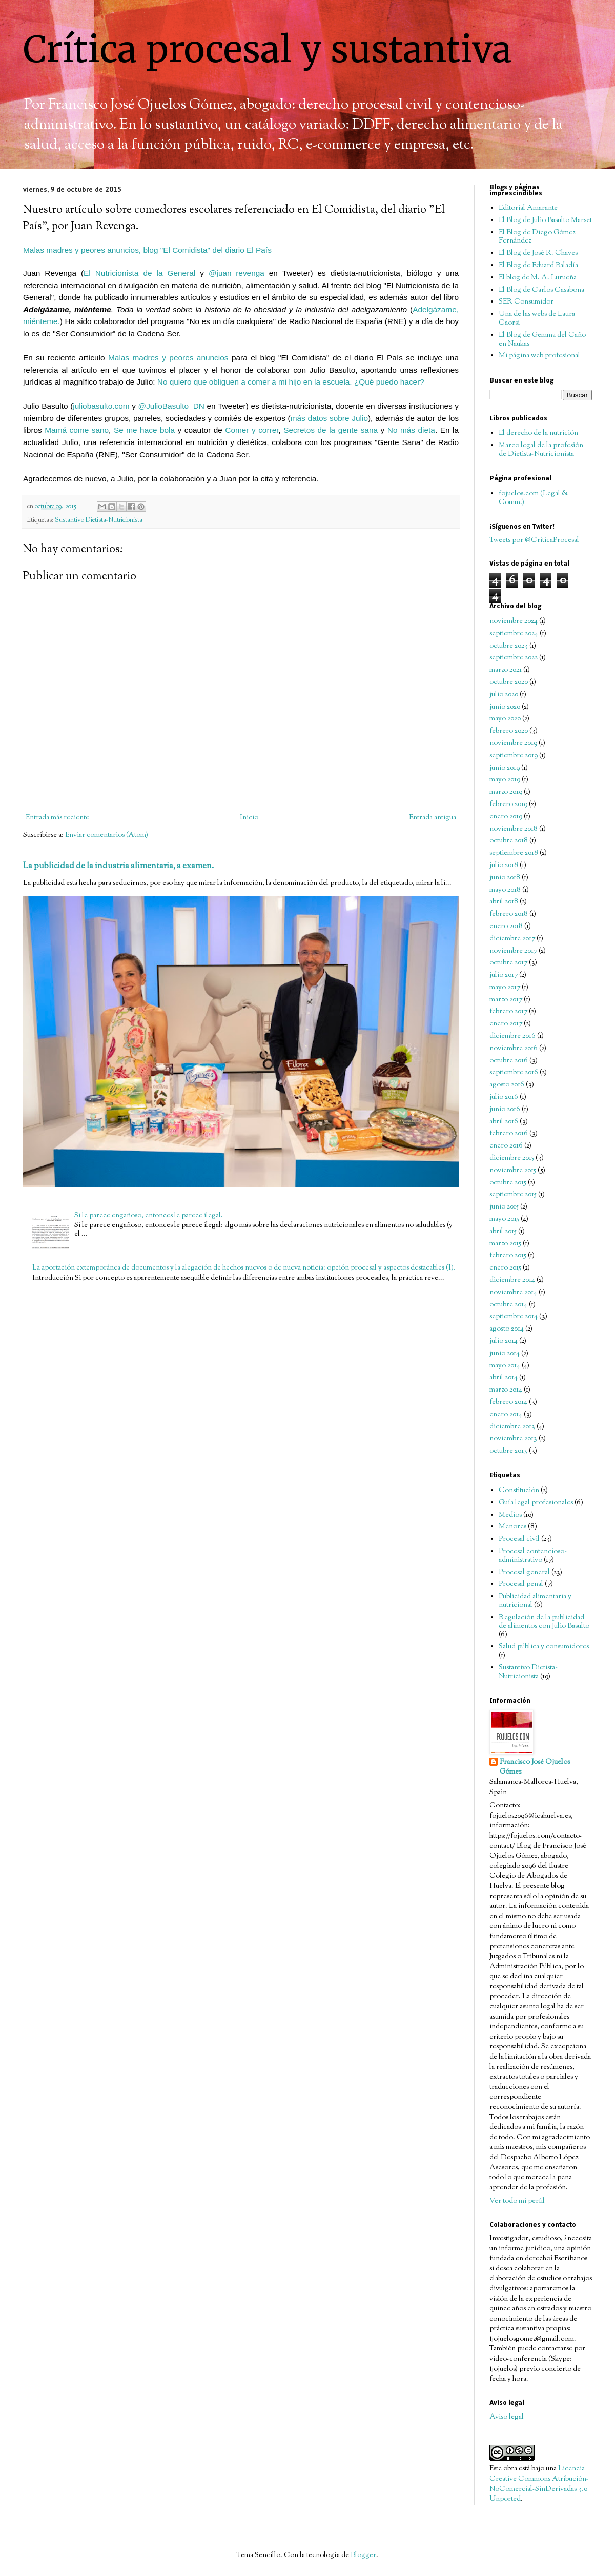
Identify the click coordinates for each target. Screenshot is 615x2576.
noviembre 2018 (513, 829)
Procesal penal (521, 1584)
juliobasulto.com (101, 405)
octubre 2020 (508, 682)
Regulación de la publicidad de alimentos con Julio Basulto (544, 1622)
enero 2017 (505, 1024)
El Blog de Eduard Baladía (538, 265)
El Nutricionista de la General (139, 273)
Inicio (249, 818)
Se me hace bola (144, 430)
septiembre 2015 (513, 1195)
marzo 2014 (505, 1390)
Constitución (519, 1490)
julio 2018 (503, 865)
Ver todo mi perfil (517, 2201)
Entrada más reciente (57, 818)
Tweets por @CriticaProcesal (534, 540)
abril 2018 (503, 902)
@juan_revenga (236, 273)
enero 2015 (505, 1268)
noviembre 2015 (512, 1170)
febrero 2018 (508, 914)
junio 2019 (504, 768)
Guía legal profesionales (536, 1503)
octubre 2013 (508, 1451)
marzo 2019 (505, 792)
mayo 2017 (504, 987)
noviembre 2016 (513, 1048)
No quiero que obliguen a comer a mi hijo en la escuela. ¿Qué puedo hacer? (290, 381)
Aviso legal (506, 2417)
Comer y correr (251, 430)
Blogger (363, 2555)
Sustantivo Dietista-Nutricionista (98, 520)
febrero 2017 (508, 1012)
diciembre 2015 (511, 1158)
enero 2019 (505, 817)
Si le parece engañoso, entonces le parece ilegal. (148, 1216)
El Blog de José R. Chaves (538, 253)
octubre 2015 (507, 1183)
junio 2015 (504, 1207)
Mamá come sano (77, 430)
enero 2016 (506, 1146)
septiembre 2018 (513, 853)
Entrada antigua (432, 818)
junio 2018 (504, 878)
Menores (512, 1527)
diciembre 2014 (512, 1280)
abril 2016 (503, 1122)
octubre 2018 (508, 841)
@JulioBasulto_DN (171, 405)
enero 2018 (506, 926)
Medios (510, 1515)
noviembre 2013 (513, 1439)
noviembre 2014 (513, 1292)
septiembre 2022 (513, 658)
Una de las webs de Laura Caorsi (537, 318)
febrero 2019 (508, 804)
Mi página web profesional (539, 356)
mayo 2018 (505, 890)
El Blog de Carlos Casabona (541, 290)
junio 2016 (504, 1109)
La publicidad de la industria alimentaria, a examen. (118, 866)
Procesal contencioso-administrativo (533, 1555)
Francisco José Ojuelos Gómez (535, 1768)
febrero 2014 (508, 1402)
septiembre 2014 (513, 1317)
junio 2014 (504, 1354)
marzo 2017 (505, 1000)
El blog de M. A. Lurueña (538, 278)
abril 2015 (503, 1231)
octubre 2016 (508, 1061)
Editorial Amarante (528, 208)
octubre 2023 (508, 646)
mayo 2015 (504, 1219)
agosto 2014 (506, 1329)
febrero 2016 (508, 1134)
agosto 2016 (506, 1085)
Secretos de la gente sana (330, 430)
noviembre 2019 (513, 743)
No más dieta (411, 430)
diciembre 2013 (512, 1427)
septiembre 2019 (513, 756)
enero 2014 (505, 1415)
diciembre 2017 (512, 939)
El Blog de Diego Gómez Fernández (537, 237)
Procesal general (524, 1572)
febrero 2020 (508, 731)
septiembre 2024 (513, 634)
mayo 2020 (505, 719)
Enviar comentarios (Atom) (106, 835)
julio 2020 (503, 695)
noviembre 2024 (513, 621)
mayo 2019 (504, 780)
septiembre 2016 (513, 1073)
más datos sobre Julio (329, 418)
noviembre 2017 (513, 951)
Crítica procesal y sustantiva (267, 49)
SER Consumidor (526, 302)
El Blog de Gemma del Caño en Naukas (542, 339)
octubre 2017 (508, 963)
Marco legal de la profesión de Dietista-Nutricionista (541, 449)
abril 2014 (503, 1378)
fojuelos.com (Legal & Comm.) (533, 498)
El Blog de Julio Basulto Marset (545, 220)
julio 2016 (503, 1097)
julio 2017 (503, 975)
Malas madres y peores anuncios (168, 357)
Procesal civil (519, 1539)
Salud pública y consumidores (544, 1647)
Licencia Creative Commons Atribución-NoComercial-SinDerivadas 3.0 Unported (539, 2484)
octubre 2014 (508, 1305)
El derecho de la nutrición (538, 433)
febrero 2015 (507, 1256)
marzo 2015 (505, 1244)
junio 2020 (504, 707)
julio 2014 (503, 1341)
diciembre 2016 (512, 1036)
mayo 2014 (504, 1366)
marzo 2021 (505, 670)
